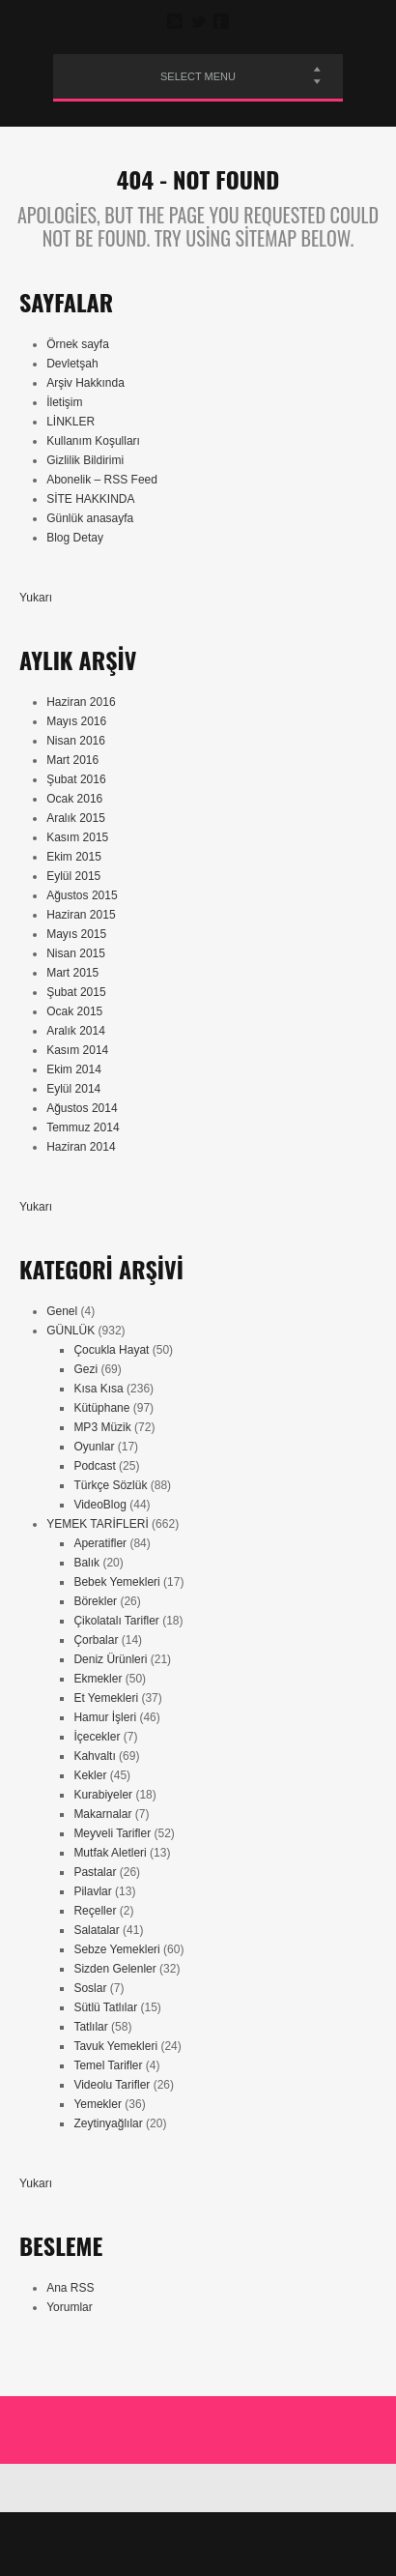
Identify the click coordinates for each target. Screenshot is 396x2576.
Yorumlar (69, 2307)
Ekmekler (97, 1678)
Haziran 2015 (80, 915)
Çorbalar (95, 1640)
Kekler (89, 1775)
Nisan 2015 (75, 953)
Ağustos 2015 (81, 895)
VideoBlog (100, 1504)
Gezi (85, 1369)
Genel (61, 1311)
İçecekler (96, 1736)
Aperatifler (100, 1543)
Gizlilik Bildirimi (85, 460)
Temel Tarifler (107, 2065)
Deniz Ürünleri (110, 1659)
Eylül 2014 (73, 1089)
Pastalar (94, 1872)
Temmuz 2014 (82, 1127)
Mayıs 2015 (76, 934)
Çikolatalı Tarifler (115, 1620)
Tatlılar (90, 2027)
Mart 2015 (72, 973)
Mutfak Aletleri (109, 1852)
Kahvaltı (94, 1756)
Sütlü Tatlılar (105, 2007)
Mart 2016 (72, 760)
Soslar (89, 1988)
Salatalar (96, 1930)
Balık (86, 1562)
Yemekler (97, 2104)
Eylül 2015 (73, 876)
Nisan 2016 (75, 740)
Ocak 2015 (74, 1011)
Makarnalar (102, 1814)
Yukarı (35, 597)
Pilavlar (92, 1891)
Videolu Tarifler (111, 2085)
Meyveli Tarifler (112, 1833)
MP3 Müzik (101, 1427)
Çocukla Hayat (111, 1350)
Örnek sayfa (77, 344)
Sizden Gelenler (114, 1969)
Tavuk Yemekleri (115, 2046)
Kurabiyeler (102, 1794)
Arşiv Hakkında (85, 383)
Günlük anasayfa (89, 518)
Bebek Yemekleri (116, 1582)
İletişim (64, 402)
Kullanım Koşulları (93, 441)
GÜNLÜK (70, 1330)
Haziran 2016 (80, 702)
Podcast (94, 1466)
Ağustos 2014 (81, 1108)
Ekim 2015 (73, 857)
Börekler (95, 1601)
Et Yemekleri (105, 1698)
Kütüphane (101, 1408)
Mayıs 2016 (76, 721)
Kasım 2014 (77, 1050)
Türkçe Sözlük (110, 1485)
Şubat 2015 (75, 992)
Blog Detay (74, 537)
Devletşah (72, 363)
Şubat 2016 (75, 779)
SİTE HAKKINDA (90, 499)
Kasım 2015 (77, 837)
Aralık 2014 (75, 1031)
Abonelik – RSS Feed (101, 479)
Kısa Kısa (98, 1388)
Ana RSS (70, 2288)
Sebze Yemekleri (116, 1949)
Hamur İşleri (104, 1717)
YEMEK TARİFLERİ (97, 1524)
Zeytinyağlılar (107, 2123)
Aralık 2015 (75, 818)
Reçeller (94, 1910)
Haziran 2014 (80, 1147)
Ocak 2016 (74, 798)
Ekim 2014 (73, 1069)
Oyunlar (93, 1446)
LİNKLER (70, 421)
